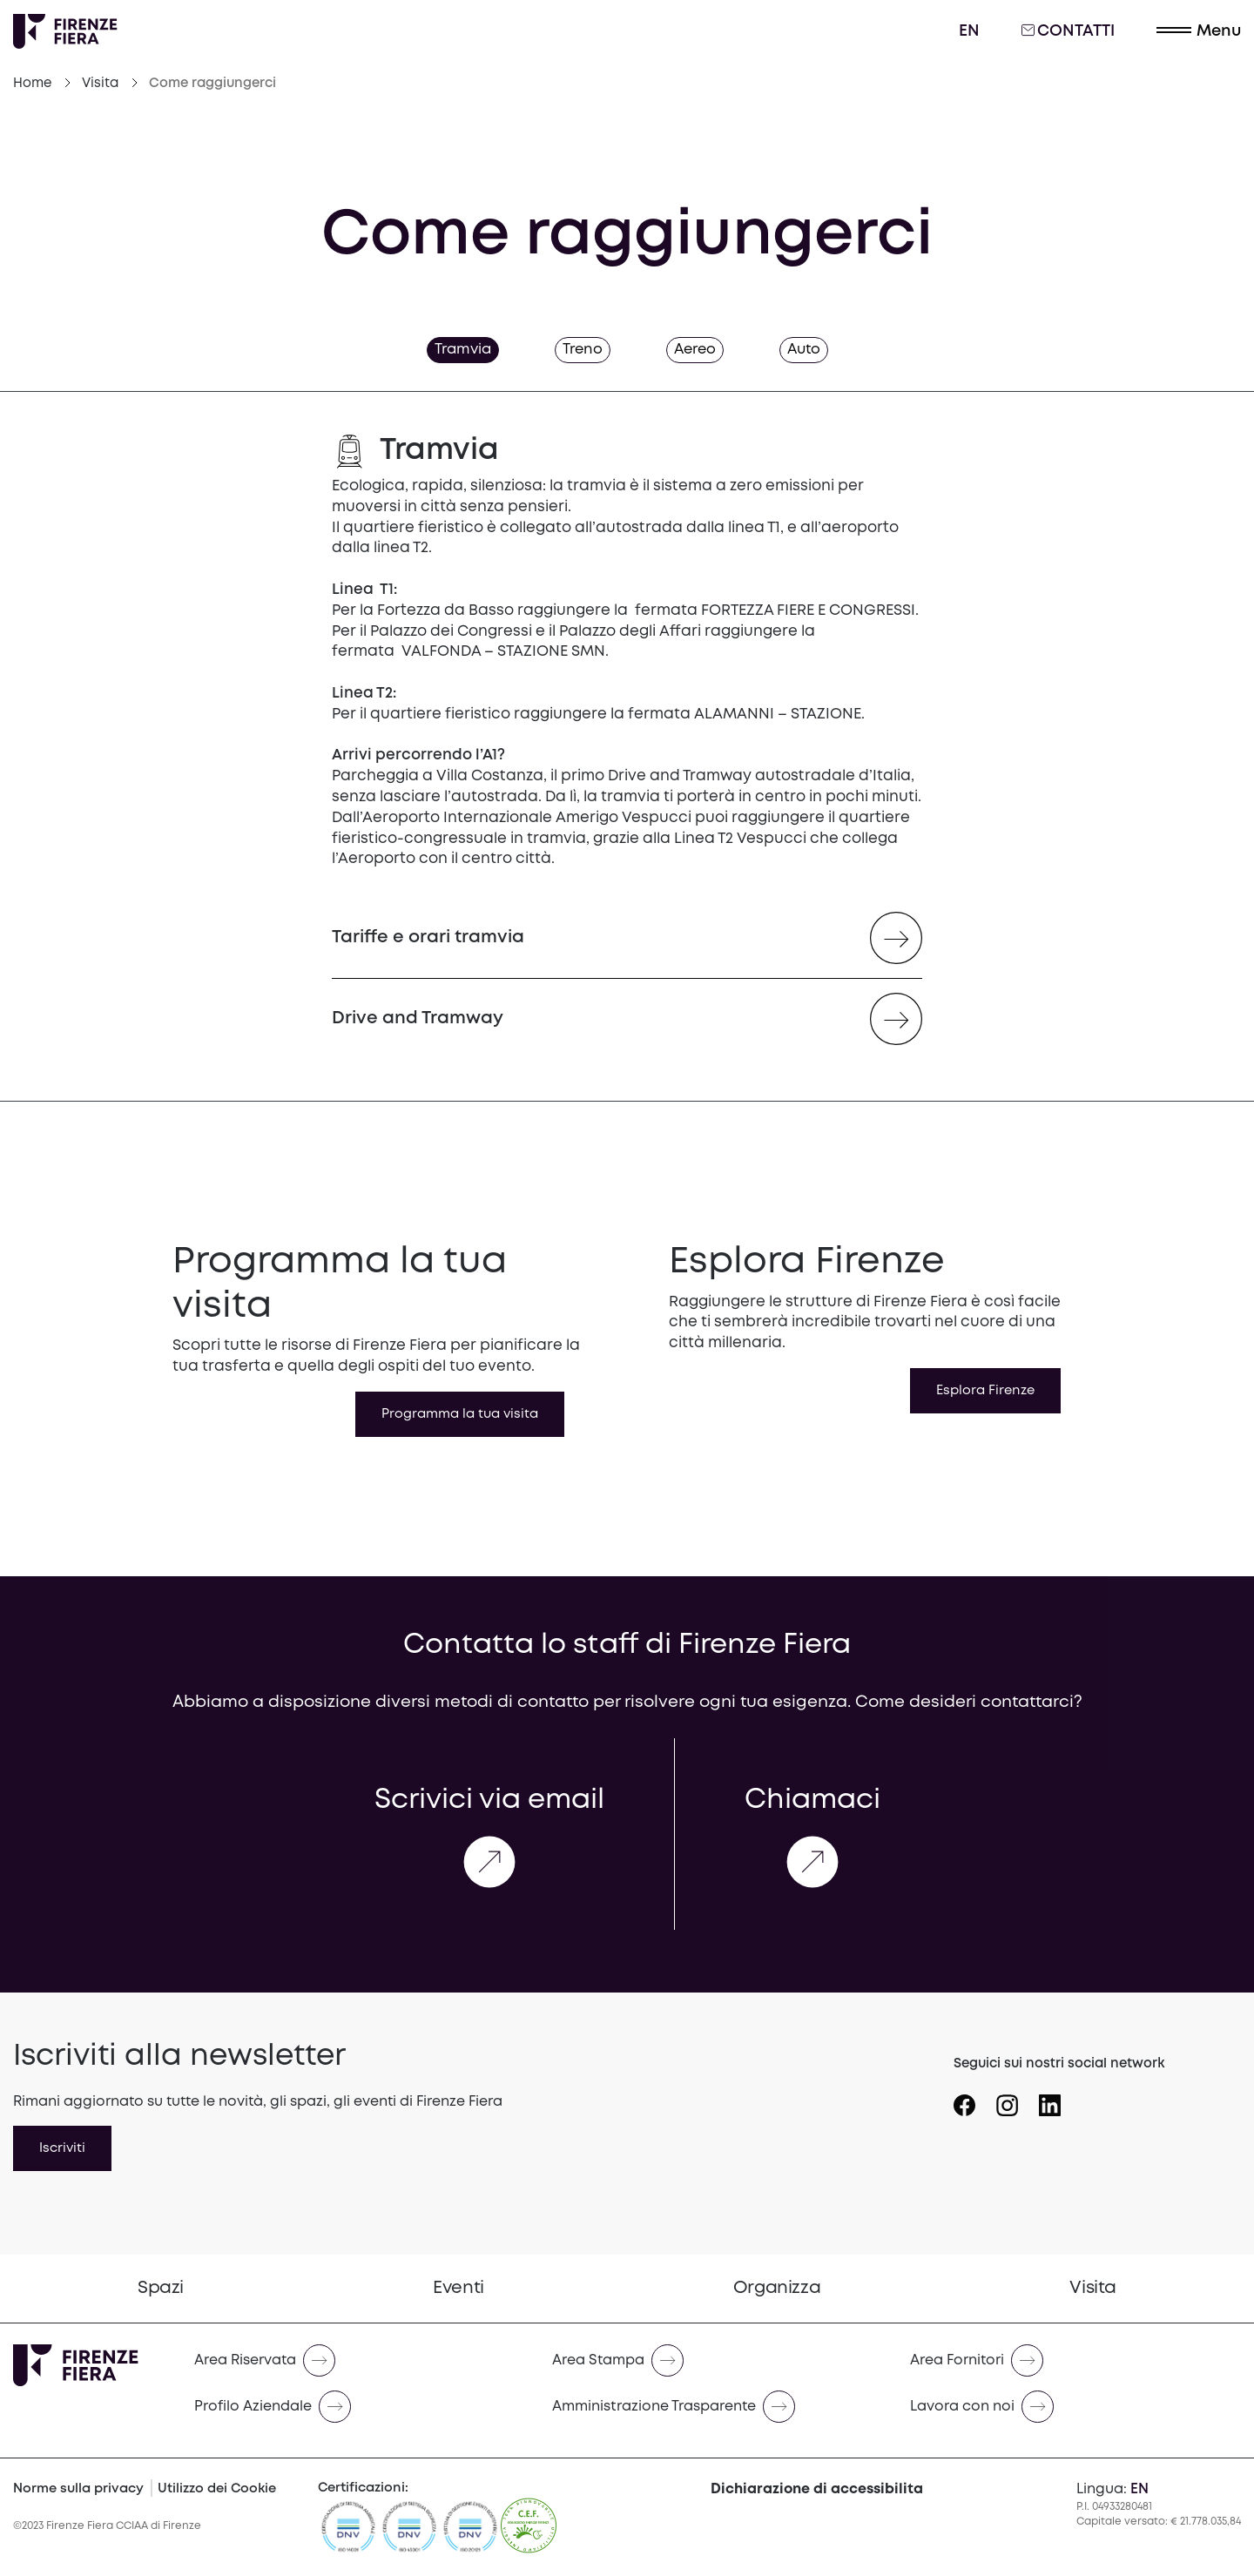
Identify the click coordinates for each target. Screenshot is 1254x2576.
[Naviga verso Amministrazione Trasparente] (717, 2407)
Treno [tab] (583, 349)
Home (32, 84)
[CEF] (528, 2534)
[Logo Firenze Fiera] (65, 31)
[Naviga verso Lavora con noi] (1075, 2407)
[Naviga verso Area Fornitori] (1075, 2360)
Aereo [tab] (695, 349)
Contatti (1068, 31)
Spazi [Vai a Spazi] (161, 2288)
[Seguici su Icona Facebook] (975, 2098)
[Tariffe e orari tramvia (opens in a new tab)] (627, 945)
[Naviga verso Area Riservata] (359, 2360)
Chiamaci (812, 1838)
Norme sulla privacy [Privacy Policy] (78, 2489)
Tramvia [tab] (463, 349)
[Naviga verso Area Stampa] (717, 2360)
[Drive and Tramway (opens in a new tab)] (627, 1019)
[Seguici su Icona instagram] (1017, 2098)
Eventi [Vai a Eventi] (458, 2288)
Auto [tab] (803, 349)
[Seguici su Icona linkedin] (1060, 2098)
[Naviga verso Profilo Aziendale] (359, 2407)
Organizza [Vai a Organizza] (776, 2288)
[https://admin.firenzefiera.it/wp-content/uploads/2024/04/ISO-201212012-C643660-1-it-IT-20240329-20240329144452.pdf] (470, 2534)
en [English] (969, 31)
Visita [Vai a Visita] (1092, 2288)
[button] (1198, 31)
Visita (100, 84)
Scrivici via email (489, 1838)
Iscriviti (62, 2148)
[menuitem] (161, 2289)
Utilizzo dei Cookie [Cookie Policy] (217, 2489)
